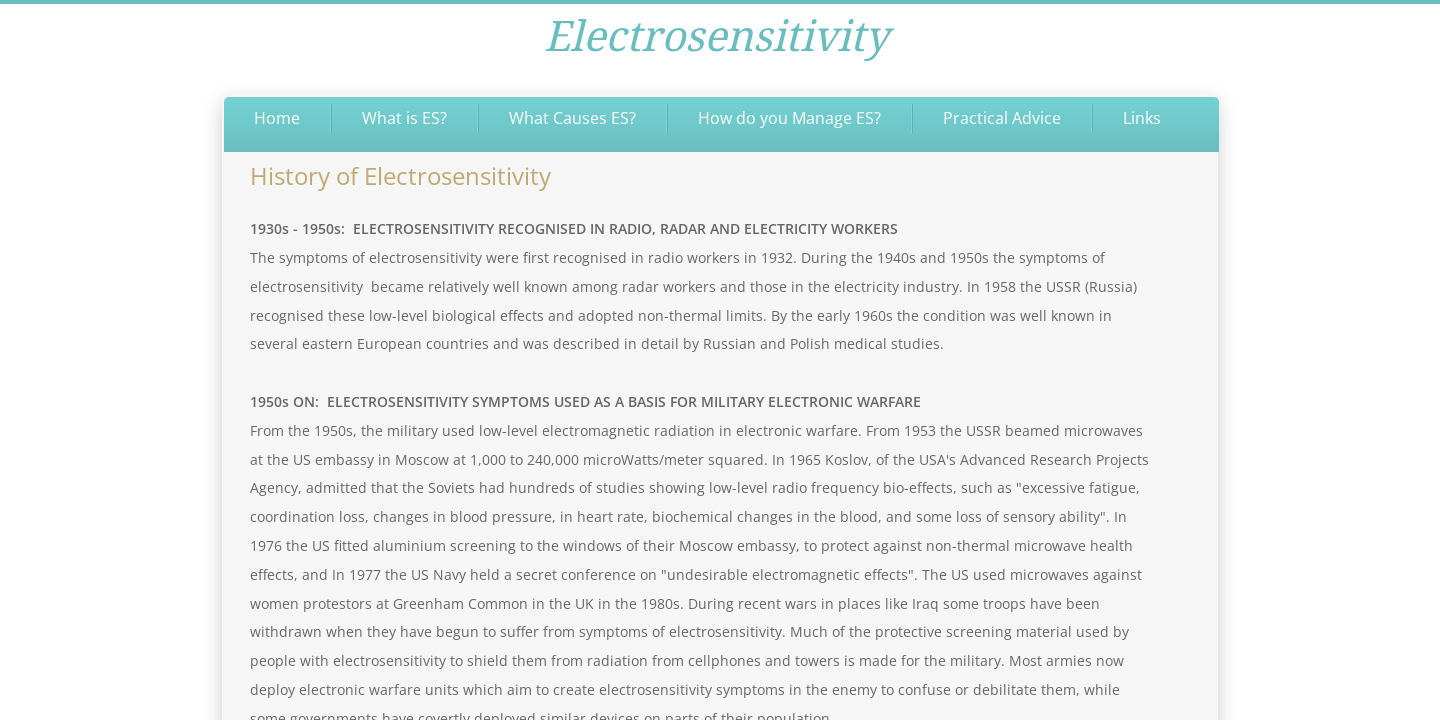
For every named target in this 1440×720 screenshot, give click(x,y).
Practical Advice (1002, 118)
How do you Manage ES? (789, 118)
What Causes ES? (572, 118)
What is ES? (404, 118)
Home (277, 118)
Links (1142, 118)
